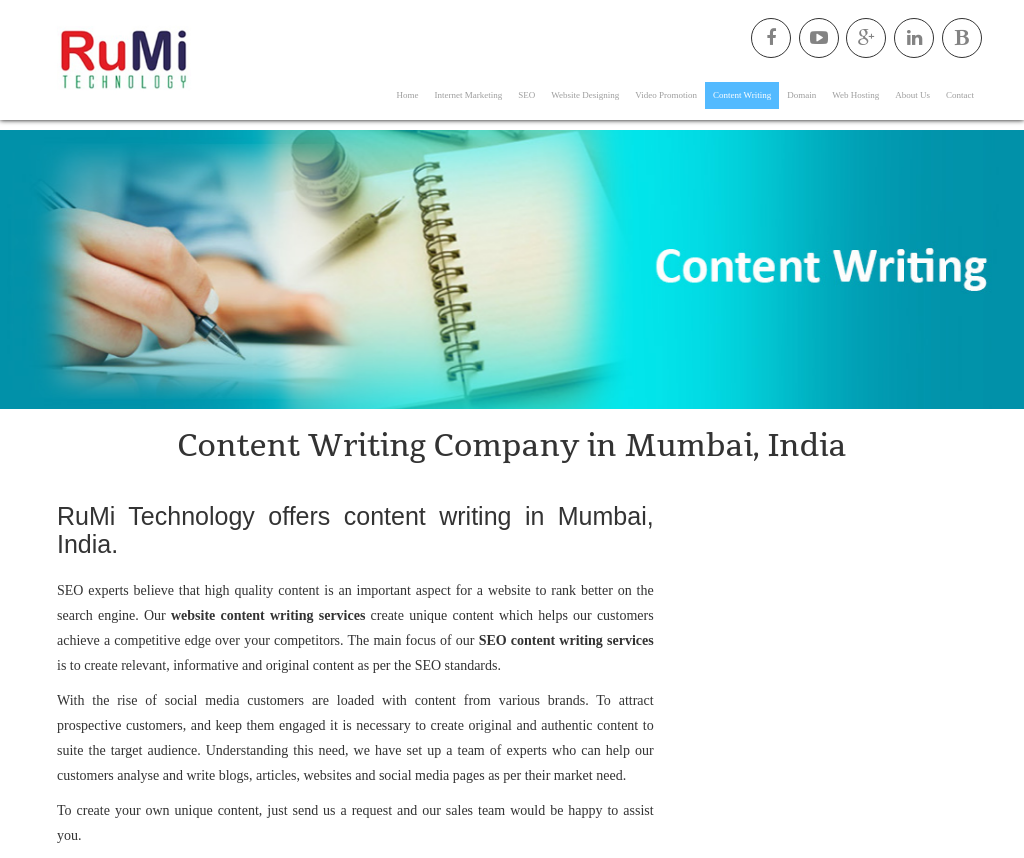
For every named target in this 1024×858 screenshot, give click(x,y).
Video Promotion (666, 95)
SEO (526, 95)
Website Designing (585, 95)
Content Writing (742, 95)
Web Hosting (855, 95)
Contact (960, 95)
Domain (801, 95)
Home (408, 95)
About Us (912, 95)
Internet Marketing (469, 95)
